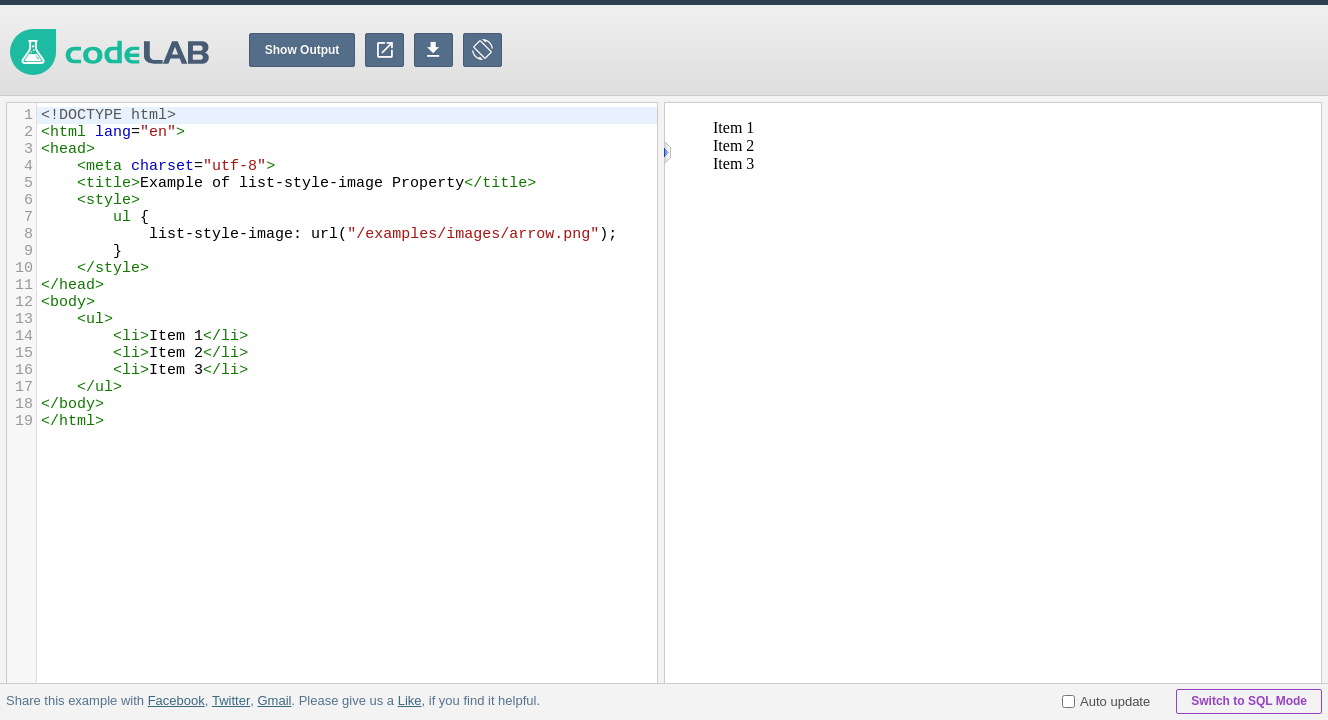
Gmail (274, 700)
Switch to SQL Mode (1249, 701)
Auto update (1106, 701)
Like (409, 700)
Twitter (231, 700)
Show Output (302, 50)
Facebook (176, 700)
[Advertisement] (964, 50)
